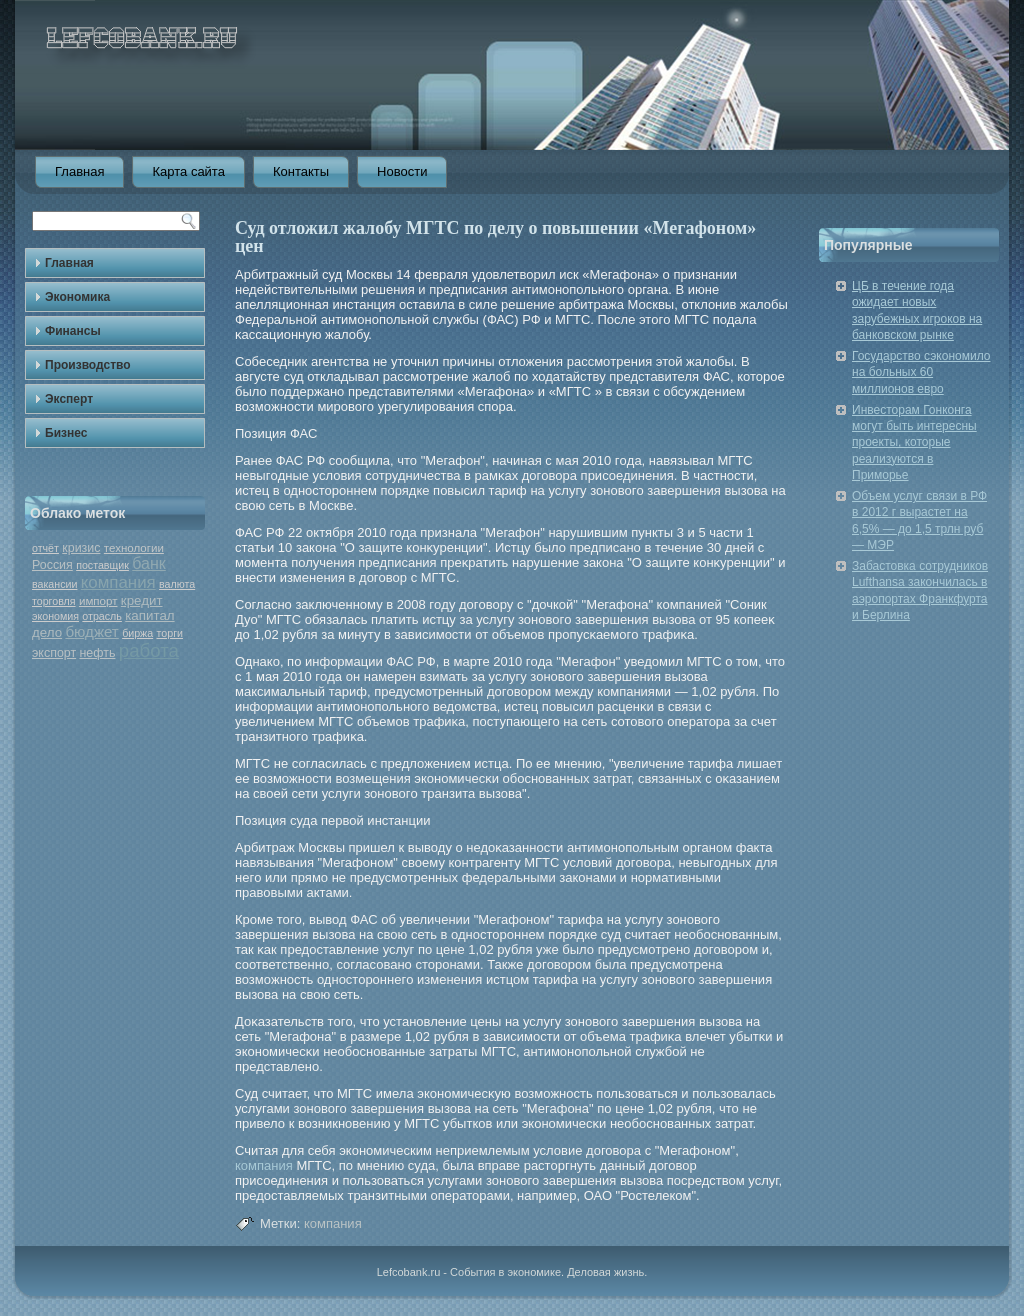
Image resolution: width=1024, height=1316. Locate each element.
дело (47, 632)
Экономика (77, 297)
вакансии (54, 584)
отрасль (102, 616)
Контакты (301, 171)
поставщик (102, 565)
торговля (54, 601)
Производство (88, 365)
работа (149, 650)
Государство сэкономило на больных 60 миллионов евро (921, 372)
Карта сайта (188, 171)
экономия (55, 616)
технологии (134, 548)
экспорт (54, 653)
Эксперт (69, 399)
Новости (402, 171)
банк (149, 563)
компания (118, 582)
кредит (142, 600)
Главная (79, 171)
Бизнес (66, 433)
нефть (97, 653)
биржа (137, 633)
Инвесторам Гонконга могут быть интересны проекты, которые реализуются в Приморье (914, 442)
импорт (98, 601)
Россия (52, 565)
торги (170, 633)
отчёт (45, 548)
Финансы (73, 331)
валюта (177, 584)
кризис (81, 548)
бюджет (91, 631)
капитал (149, 615)
